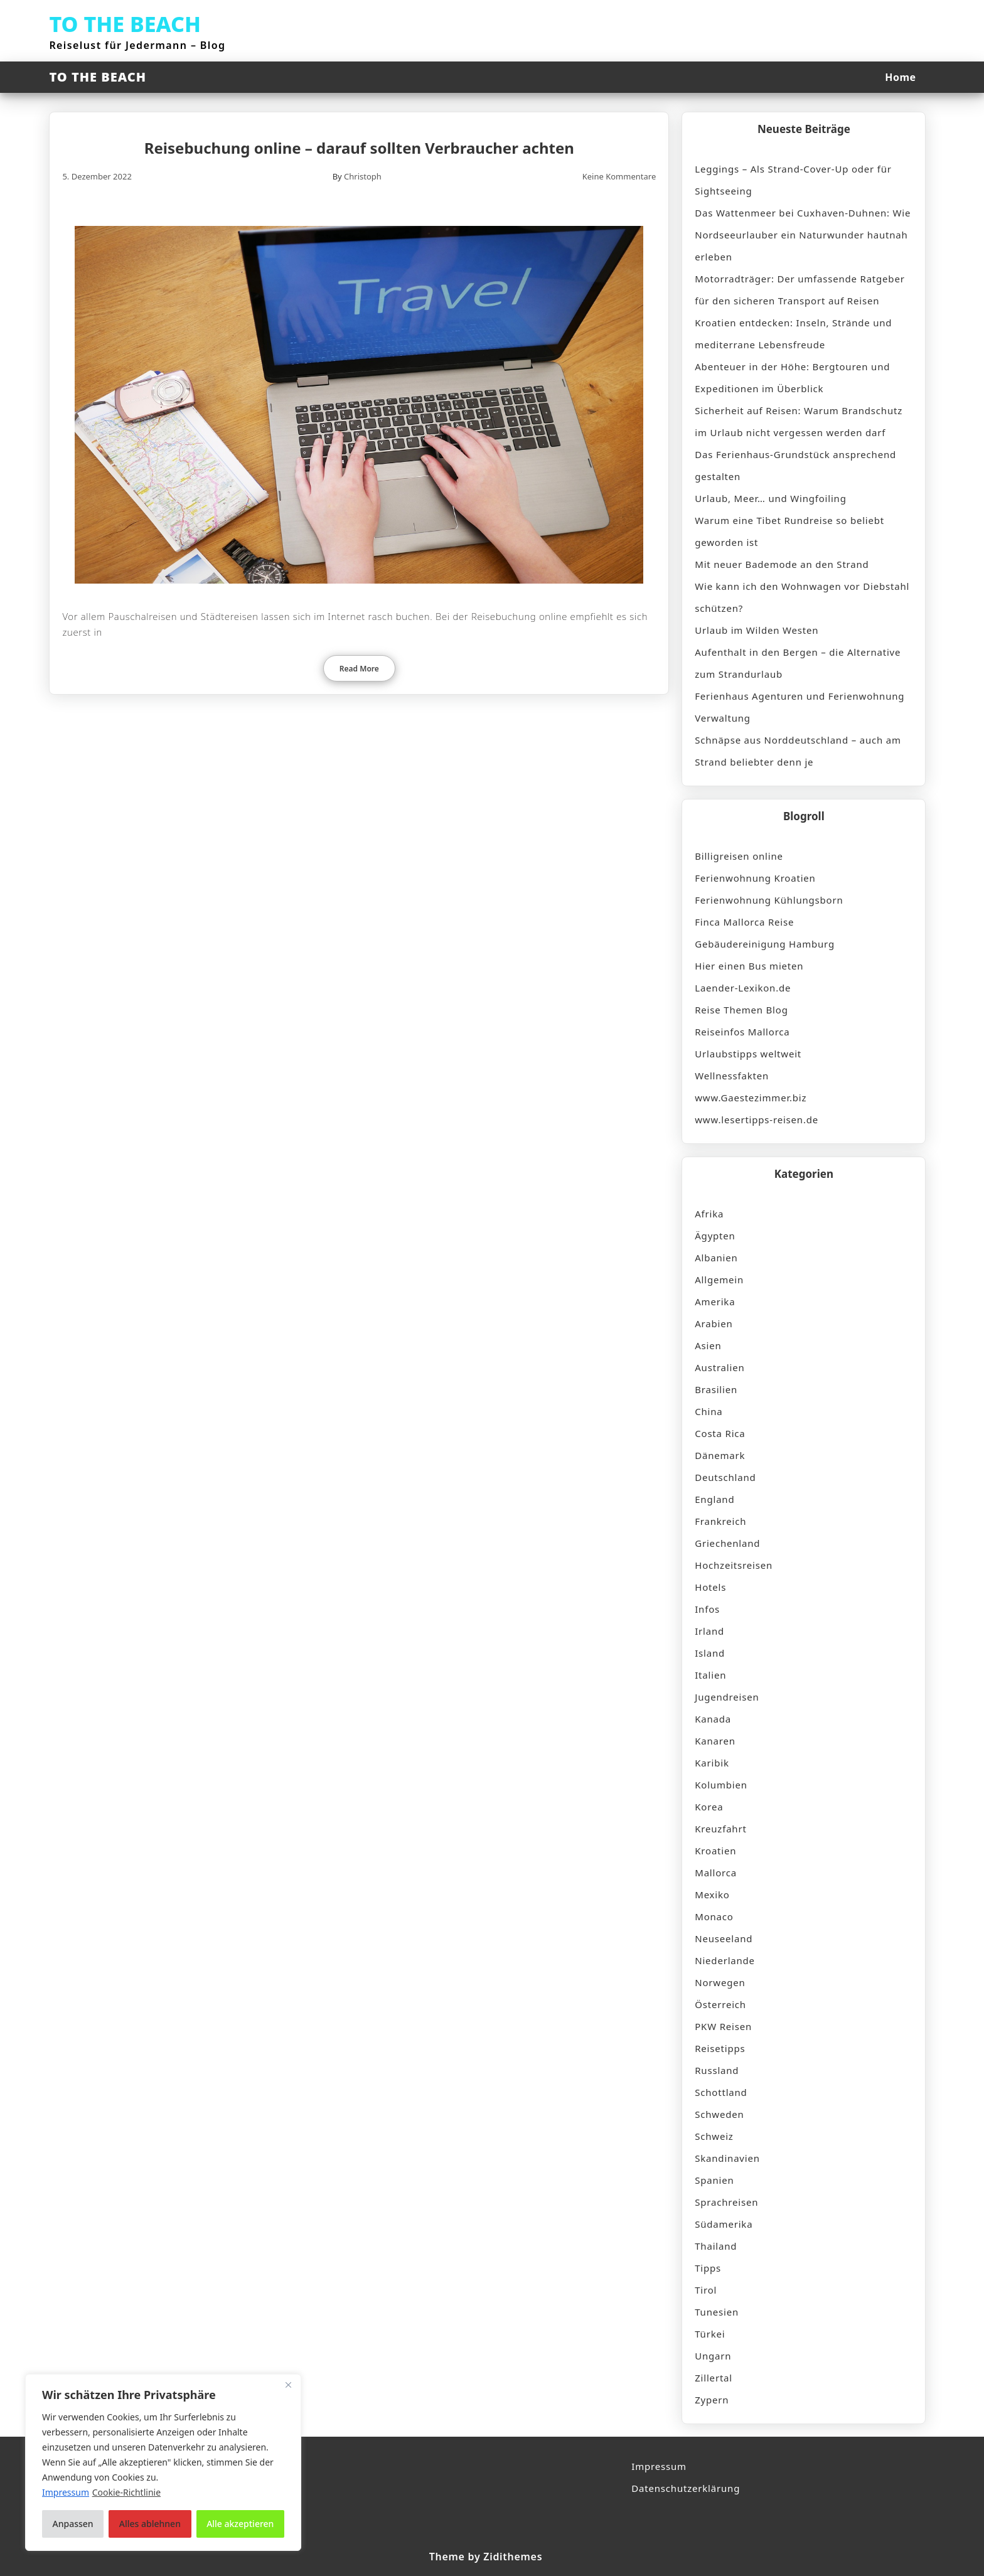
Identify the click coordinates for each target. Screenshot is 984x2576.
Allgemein (719, 1279)
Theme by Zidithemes (485, 2556)
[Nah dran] (288, 2384)
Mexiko (712, 1894)
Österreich (720, 2004)
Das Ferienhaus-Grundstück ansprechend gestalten (795, 465)
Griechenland (727, 1543)
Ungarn (713, 2355)
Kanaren (715, 1740)
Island (710, 1653)
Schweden (719, 2114)
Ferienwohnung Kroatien (755, 878)
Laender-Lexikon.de (743, 987)
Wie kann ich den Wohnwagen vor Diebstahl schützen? (802, 597)
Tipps (708, 2268)
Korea (709, 1806)
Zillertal (713, 2377)
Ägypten (715, 1235)
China (708, 1411)
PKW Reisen (723, 2026)
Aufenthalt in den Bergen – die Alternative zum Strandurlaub (798, 663)
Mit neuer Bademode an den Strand (782, 564)
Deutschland (725, 1477)
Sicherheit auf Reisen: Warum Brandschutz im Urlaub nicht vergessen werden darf (798, 421)
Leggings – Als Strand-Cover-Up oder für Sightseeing (793, 180)
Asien (708, 1345)
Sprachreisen (726, 2202)
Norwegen (720, 1982)
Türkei (710, 2333)
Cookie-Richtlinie (126, 2492)
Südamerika (723, 2224)
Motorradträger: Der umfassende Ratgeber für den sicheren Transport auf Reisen (799, 289)
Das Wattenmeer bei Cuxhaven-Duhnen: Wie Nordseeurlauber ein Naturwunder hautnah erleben (803, 234)
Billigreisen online (739, 856)
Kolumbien (721, 1784)
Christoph (363, 176)
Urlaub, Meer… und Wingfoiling (770, 498)
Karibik (712, 1762)
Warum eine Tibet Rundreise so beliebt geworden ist (789, 531)
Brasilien (716, 1389)
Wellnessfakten (732, 1075)
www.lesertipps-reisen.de (756, 1119)
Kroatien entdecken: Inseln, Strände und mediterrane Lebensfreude (793, 333)
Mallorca (716, 1872)
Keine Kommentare (619, 176)
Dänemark (720, 1455)
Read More (359, 668)
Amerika (715, 1301)
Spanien (714, 2180)
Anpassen (73, 2524)
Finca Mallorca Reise (744, 922)
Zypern (712, 2399)
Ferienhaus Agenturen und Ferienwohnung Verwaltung (799, 707)
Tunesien (717, 2312)
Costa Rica (720, 1433)
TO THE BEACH (125, 23)
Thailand (716, 2246)
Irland (709, 1631)
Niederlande (725, 1960)
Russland (717, 2070)
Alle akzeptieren (240, 2524)
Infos (707, 1609)
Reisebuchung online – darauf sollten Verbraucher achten (359, 147)
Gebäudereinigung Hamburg (765, 944)
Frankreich (720, 1521)
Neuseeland (723, 1938)
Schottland (721, 2092)
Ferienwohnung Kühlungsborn (769, 900)
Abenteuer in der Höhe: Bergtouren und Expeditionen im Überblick (792, 377)
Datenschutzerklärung (685, 2488)
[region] (163, 2462)
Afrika (709, 1213)
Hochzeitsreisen (734, 1565)
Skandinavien (727, 2158)
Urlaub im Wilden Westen (756, 630)
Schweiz (714, 2136)
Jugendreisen (727, 1697)
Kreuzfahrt (720, 1828)
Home (900, 77)
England (714, 1499)
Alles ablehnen (150, 2524)
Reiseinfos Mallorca (742, 1031)
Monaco (714, 1916)
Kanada (713, 1719)
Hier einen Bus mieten (749, 965)
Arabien (713, 1323)
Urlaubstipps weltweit (748, 1053)
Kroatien (715, 1850)
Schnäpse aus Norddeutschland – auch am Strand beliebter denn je (798, 751)
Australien (719, 1367)
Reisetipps (720, 2048)
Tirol (706, 2290)
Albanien (716, 1257)
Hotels (710, 1587)
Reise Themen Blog (741, 1009)
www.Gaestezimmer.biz (750, 1097)
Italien (710, 1675)
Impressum (659, 2466)
